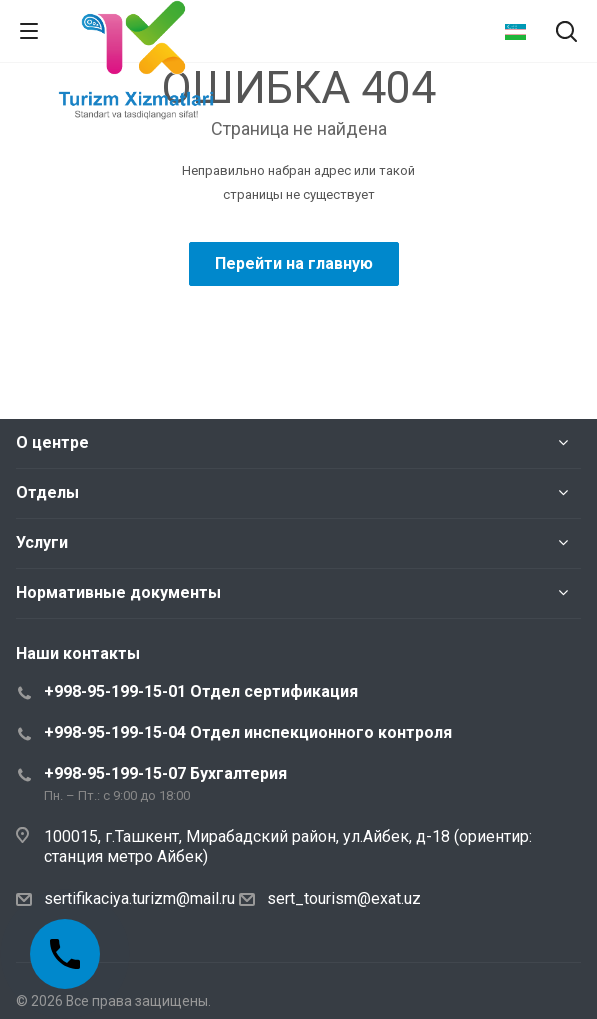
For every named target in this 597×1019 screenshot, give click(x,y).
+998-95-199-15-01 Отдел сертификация (201, 691)
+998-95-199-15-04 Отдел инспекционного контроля (248, 732)
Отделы (47, 492)
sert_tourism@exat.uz (344, 898)
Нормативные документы (118, 592)
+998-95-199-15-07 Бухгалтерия (165, 773)
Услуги (42, 542)
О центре (52, 442)
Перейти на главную (294, 263)
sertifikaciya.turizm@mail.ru (139, 898)
